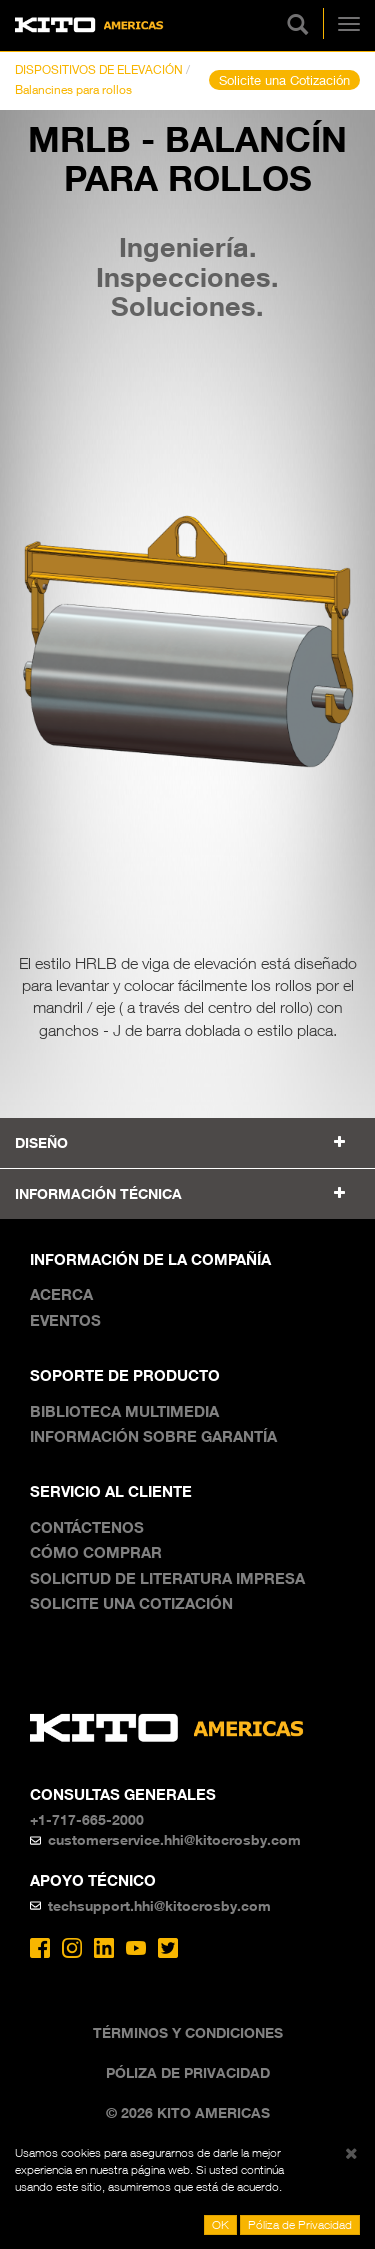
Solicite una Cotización (284, 80)
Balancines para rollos (73, 89)
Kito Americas (89, 25)
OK (220, 2224)
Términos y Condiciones (188, 2032)
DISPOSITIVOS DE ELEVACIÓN (99, 69)
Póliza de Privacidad (188, 2072)
